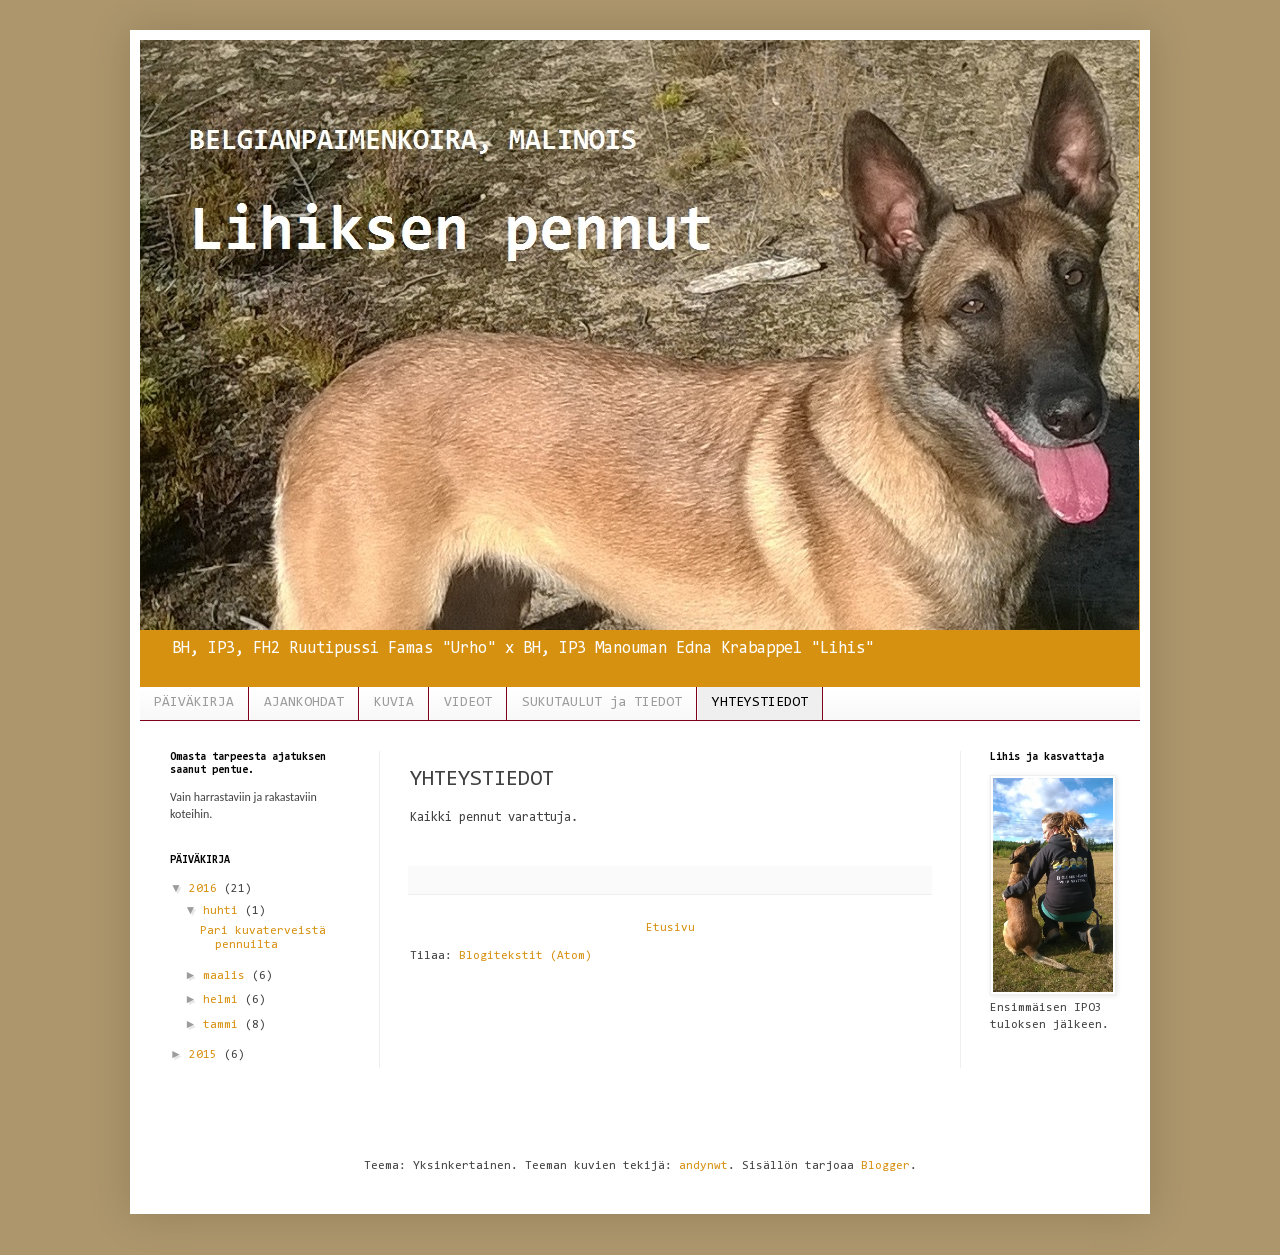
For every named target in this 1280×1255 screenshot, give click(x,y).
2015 (206, 1055)
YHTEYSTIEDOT (760, 703)
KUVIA (394, 703)
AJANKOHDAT (304, 703)
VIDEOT (468, 703)
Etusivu (670, 928)
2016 (206, 889)
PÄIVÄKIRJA (194, 703)
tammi (224, 1025)
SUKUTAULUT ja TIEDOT (602, 703)
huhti (224, 911)
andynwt (703, 1166)
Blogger (885, 1166)
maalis (227, 976)
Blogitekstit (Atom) (525, 956)
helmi (224, 1000)
